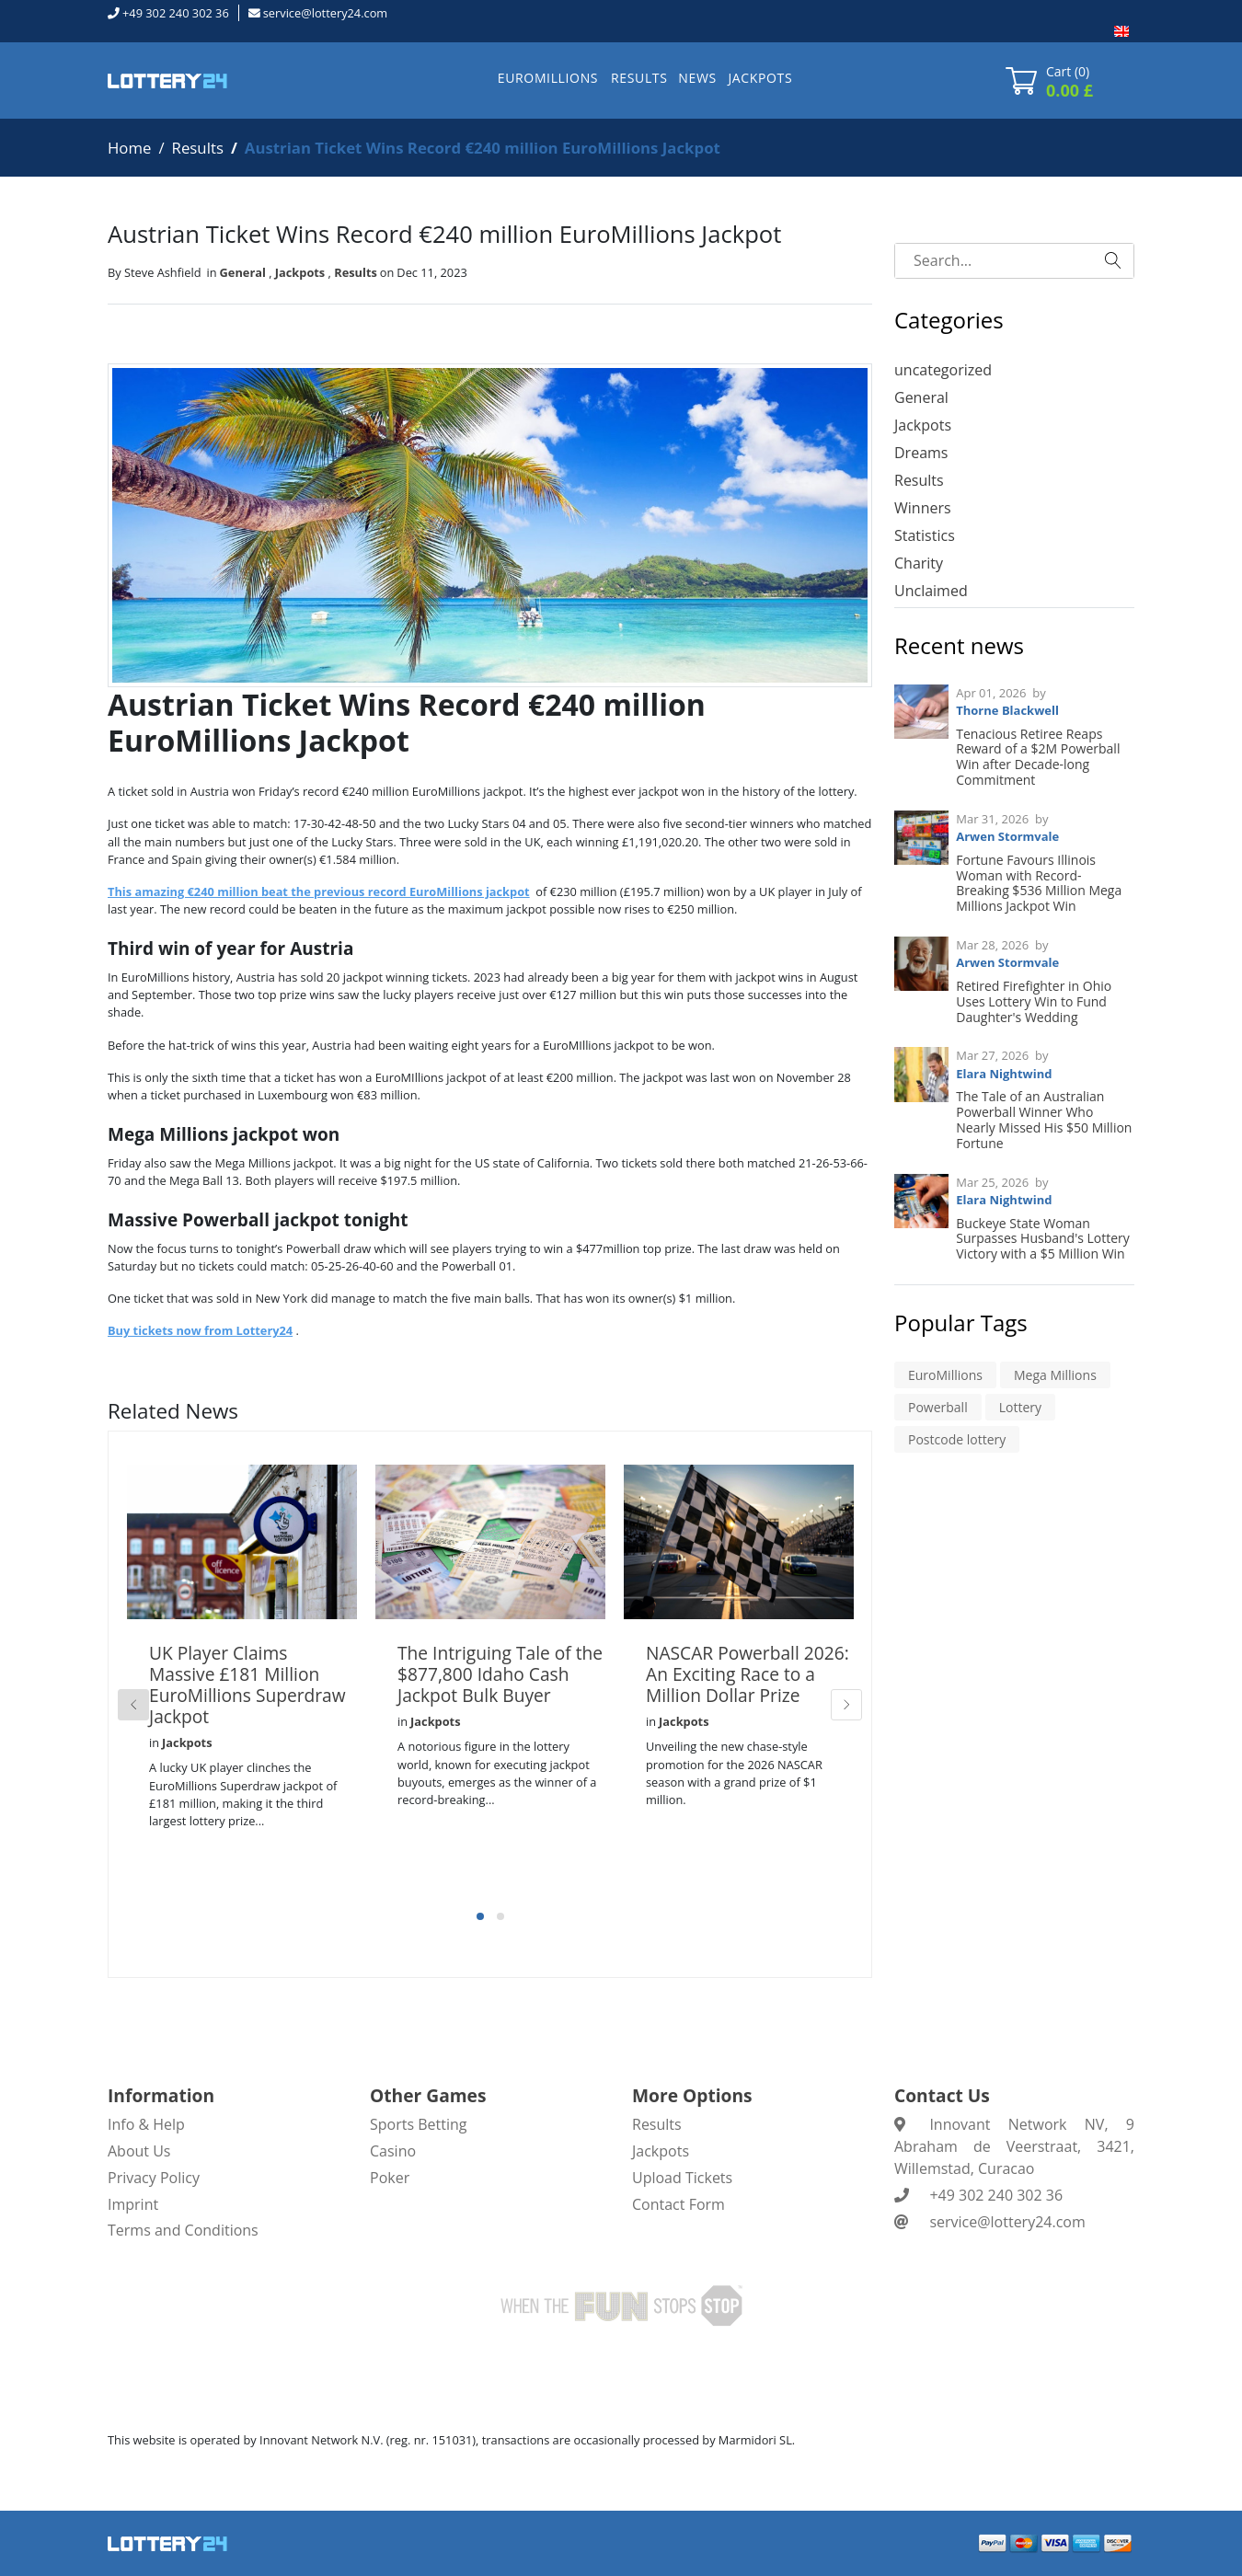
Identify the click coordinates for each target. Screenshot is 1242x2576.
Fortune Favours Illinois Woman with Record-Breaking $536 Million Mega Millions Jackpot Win (1038, 882)
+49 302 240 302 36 (175, 13)
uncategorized (943, 370)
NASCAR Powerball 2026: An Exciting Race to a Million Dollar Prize (747, 1674)
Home (129, 147)
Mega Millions (1055, 1375)
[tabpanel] (242, 1676)
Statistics (924, 535)
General (243, 272)
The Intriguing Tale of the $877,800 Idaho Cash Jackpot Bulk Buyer (500, 1674)
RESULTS (639, 77)
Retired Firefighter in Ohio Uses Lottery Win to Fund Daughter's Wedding (1033, 1001)
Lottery (1020, 1407)
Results (198, 147)
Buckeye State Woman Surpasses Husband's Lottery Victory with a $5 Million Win (1043, 1238)
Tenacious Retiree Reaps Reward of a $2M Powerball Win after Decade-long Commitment (1038, 756)
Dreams (921, 453)
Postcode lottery (957, 1439)
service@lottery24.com (325, 13)
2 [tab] (500, 1916)
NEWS (697, 77)
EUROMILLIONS (548, 77)
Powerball (938, 1407)
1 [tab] (480, 1916)
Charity (918, 563)
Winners (922, 508)
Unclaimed (931, 591)
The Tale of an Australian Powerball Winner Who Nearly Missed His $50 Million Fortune (1044, 1119)
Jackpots (300, 272)
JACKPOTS (760, 77)
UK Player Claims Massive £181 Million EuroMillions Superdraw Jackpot (247, 1684)
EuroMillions (945, 1375)
